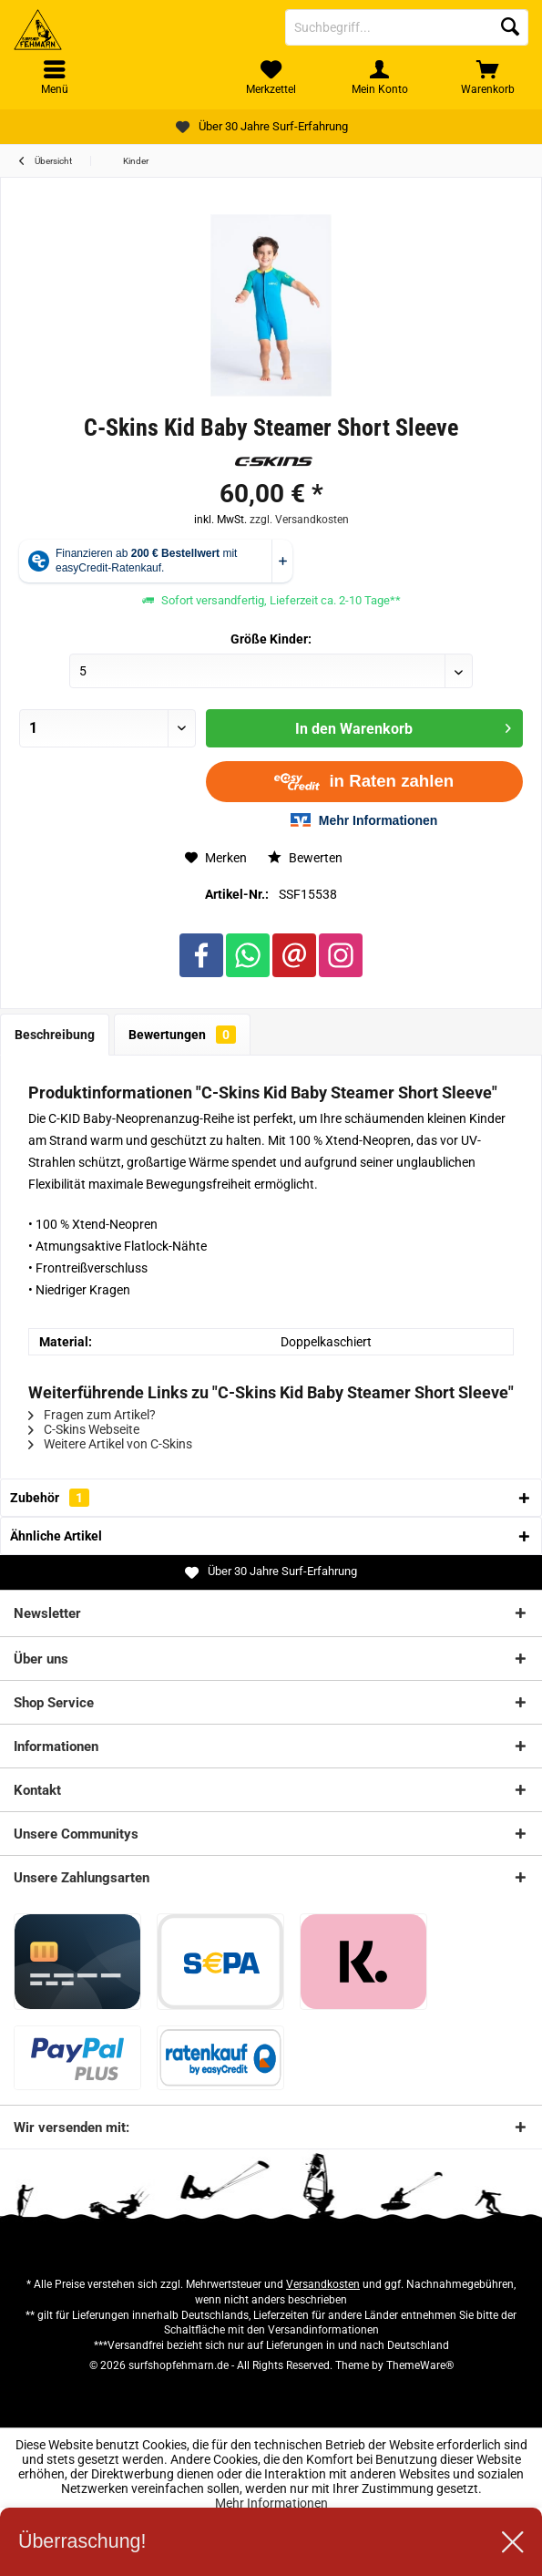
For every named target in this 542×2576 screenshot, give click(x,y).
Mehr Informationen (271, 2503)
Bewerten (305, 857)
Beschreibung (55, 1034)
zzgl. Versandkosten (299, 519)
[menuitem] (488, 77)
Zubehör (49, 1497)
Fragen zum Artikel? (92, 1414)
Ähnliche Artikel (56, 1536)
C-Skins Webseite (83, 1429)
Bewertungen (182, 1034)
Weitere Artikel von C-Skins (110, 1444)
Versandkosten (323, 2284)
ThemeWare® (420, 2365)
